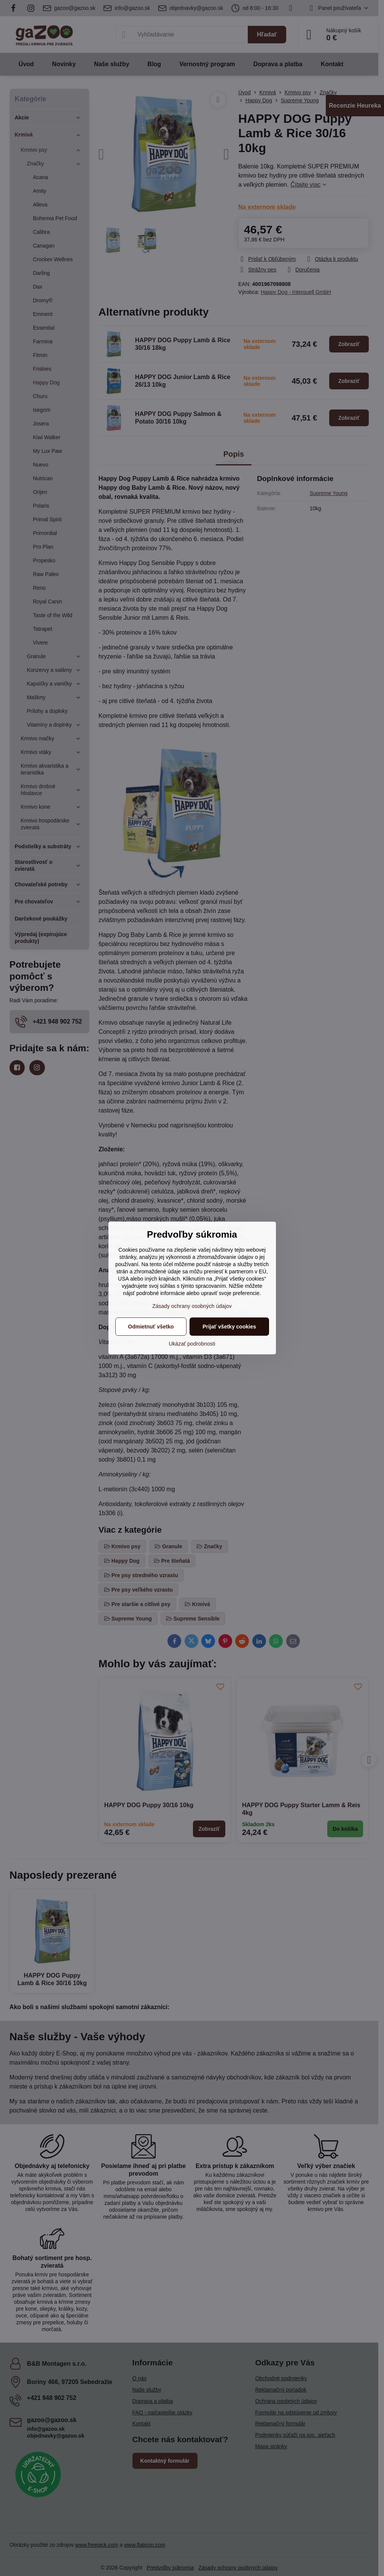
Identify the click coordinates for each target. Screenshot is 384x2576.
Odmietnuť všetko (151, 1327)
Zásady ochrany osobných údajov (192, 1306)
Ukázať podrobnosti (192, 1344)
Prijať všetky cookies (229, 1327)
